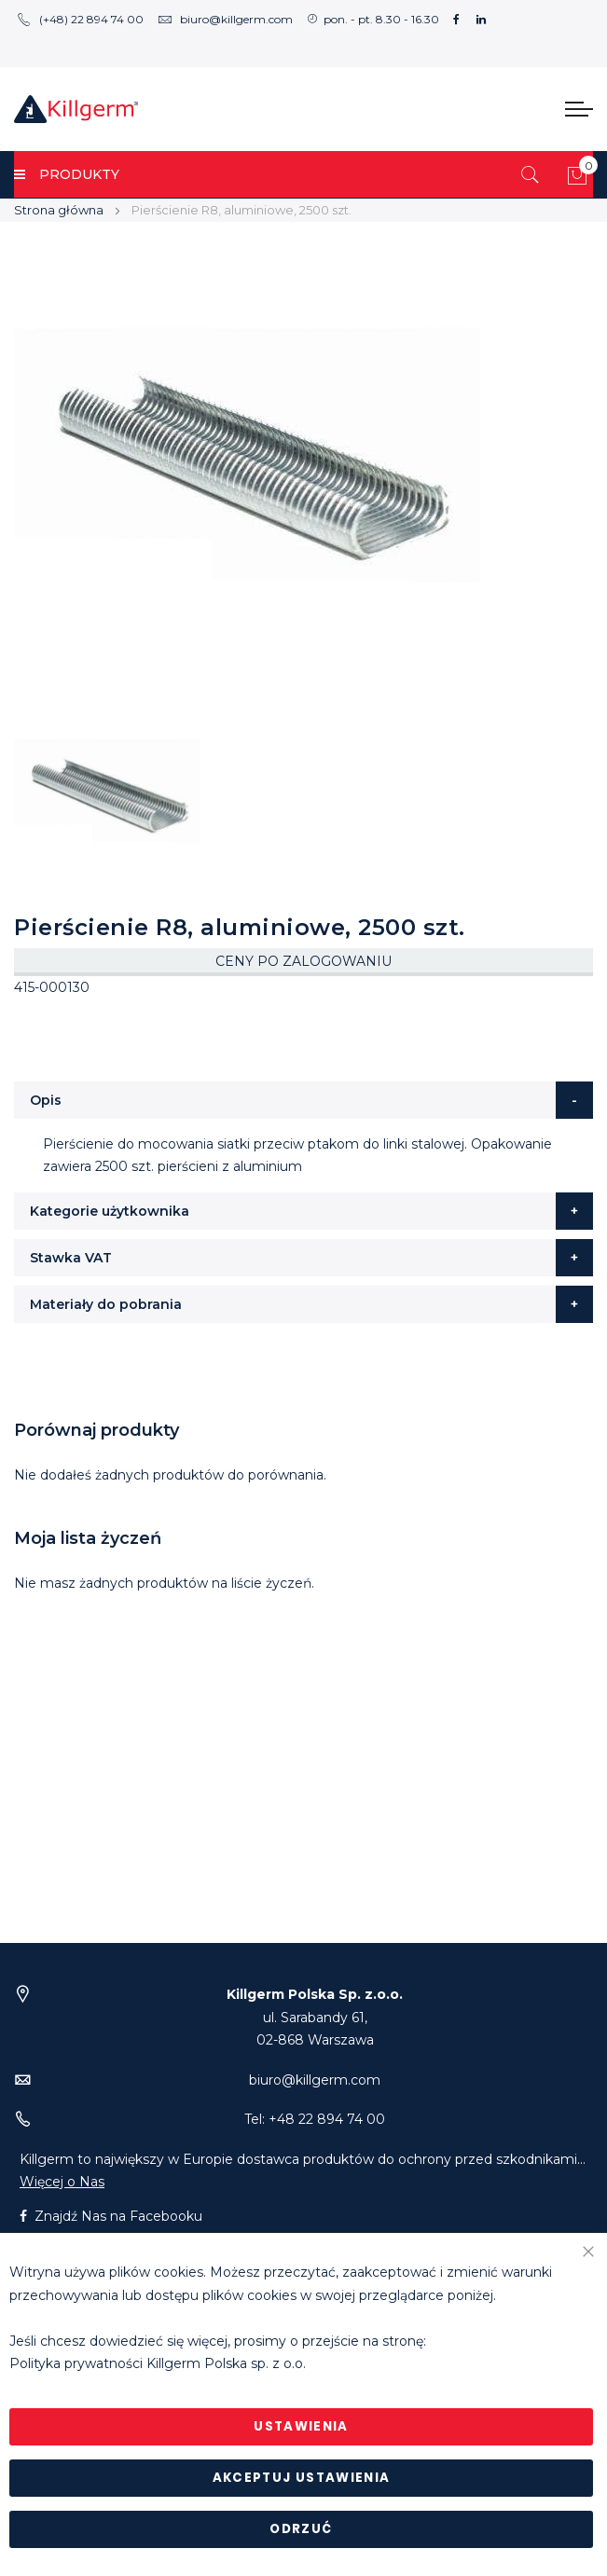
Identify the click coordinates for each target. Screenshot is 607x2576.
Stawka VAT (71, 1257)
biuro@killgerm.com (225, 19)
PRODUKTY (66, 174)
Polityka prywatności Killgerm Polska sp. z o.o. (157, 2364)
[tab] (303, 1100)
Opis (46, 1100)
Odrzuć (300, 2529)
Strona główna (58, 209)
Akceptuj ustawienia (302, 2477)
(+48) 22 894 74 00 (80, 19)
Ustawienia (301, 2426)
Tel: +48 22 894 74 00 (314, 2119)
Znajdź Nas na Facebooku (111, 2216)
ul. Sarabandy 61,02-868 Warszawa (315, 2017)
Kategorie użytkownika (109, 1211)
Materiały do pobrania (106, 1304)
